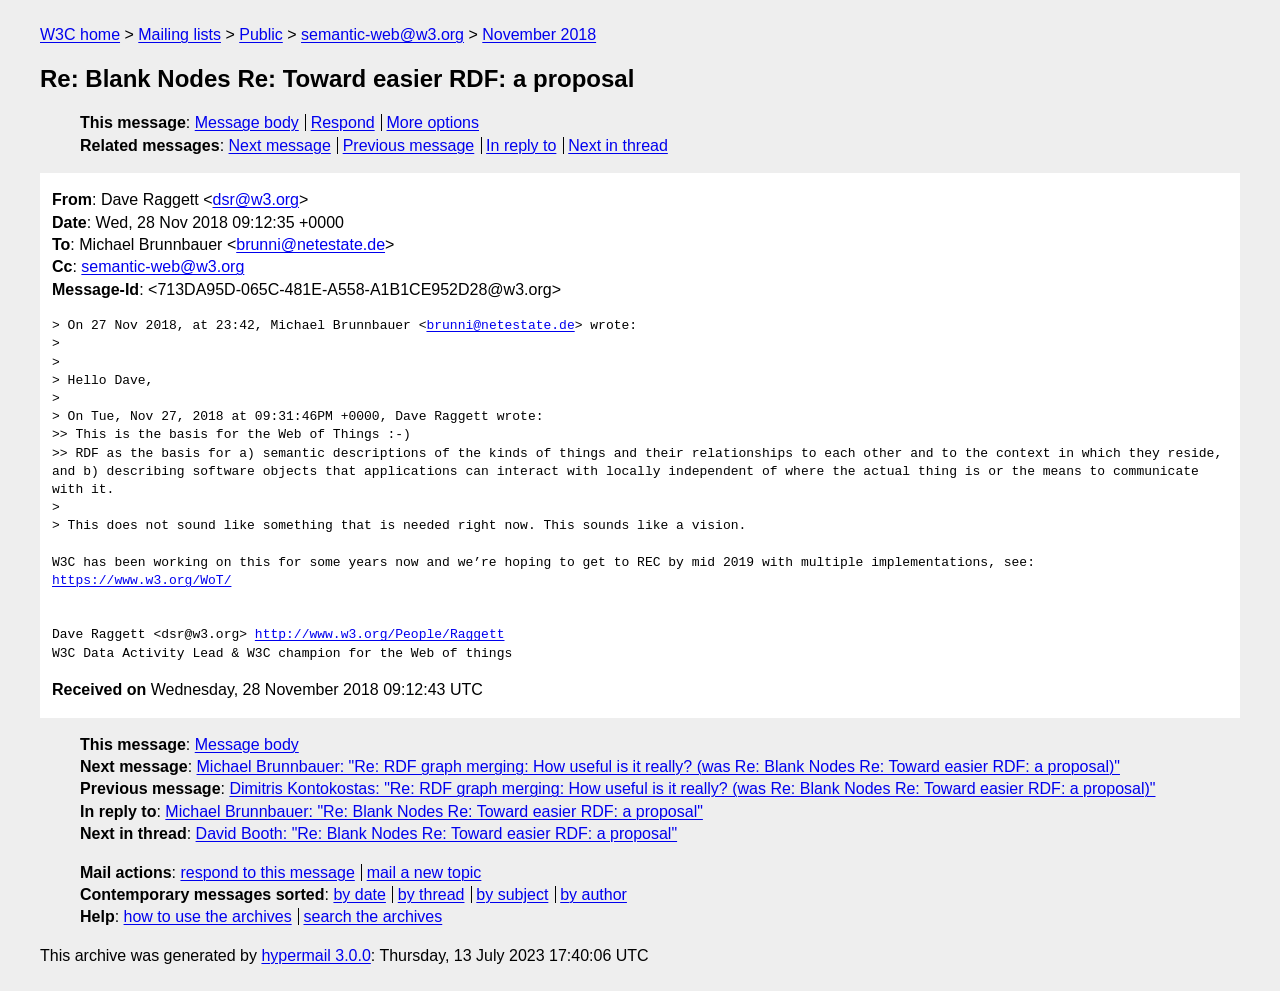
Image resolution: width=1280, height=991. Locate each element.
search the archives (373, 916)
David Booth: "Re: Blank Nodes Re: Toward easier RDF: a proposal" (437, 833)
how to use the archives (208, 916)
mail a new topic (424, 872)
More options (433, 122)
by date (359, 894)
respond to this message (267, 872)
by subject (512, 894)
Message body (247, 122)
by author (593, 894)
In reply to (521, 145)
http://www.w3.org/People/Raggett (380, 635)
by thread (431, 894)
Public (261, 34)
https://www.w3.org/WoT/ (141, 581)
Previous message (409, 145)
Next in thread (618, 145)
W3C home (80, 34)
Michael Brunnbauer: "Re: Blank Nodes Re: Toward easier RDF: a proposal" (434, 811)
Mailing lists (179, 34)
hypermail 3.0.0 (315, 955)
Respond (343, 122)
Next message (280, 145)
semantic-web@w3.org (382, 34)
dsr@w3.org (256, 199)
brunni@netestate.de (310, 244)
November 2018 (539, 34)
